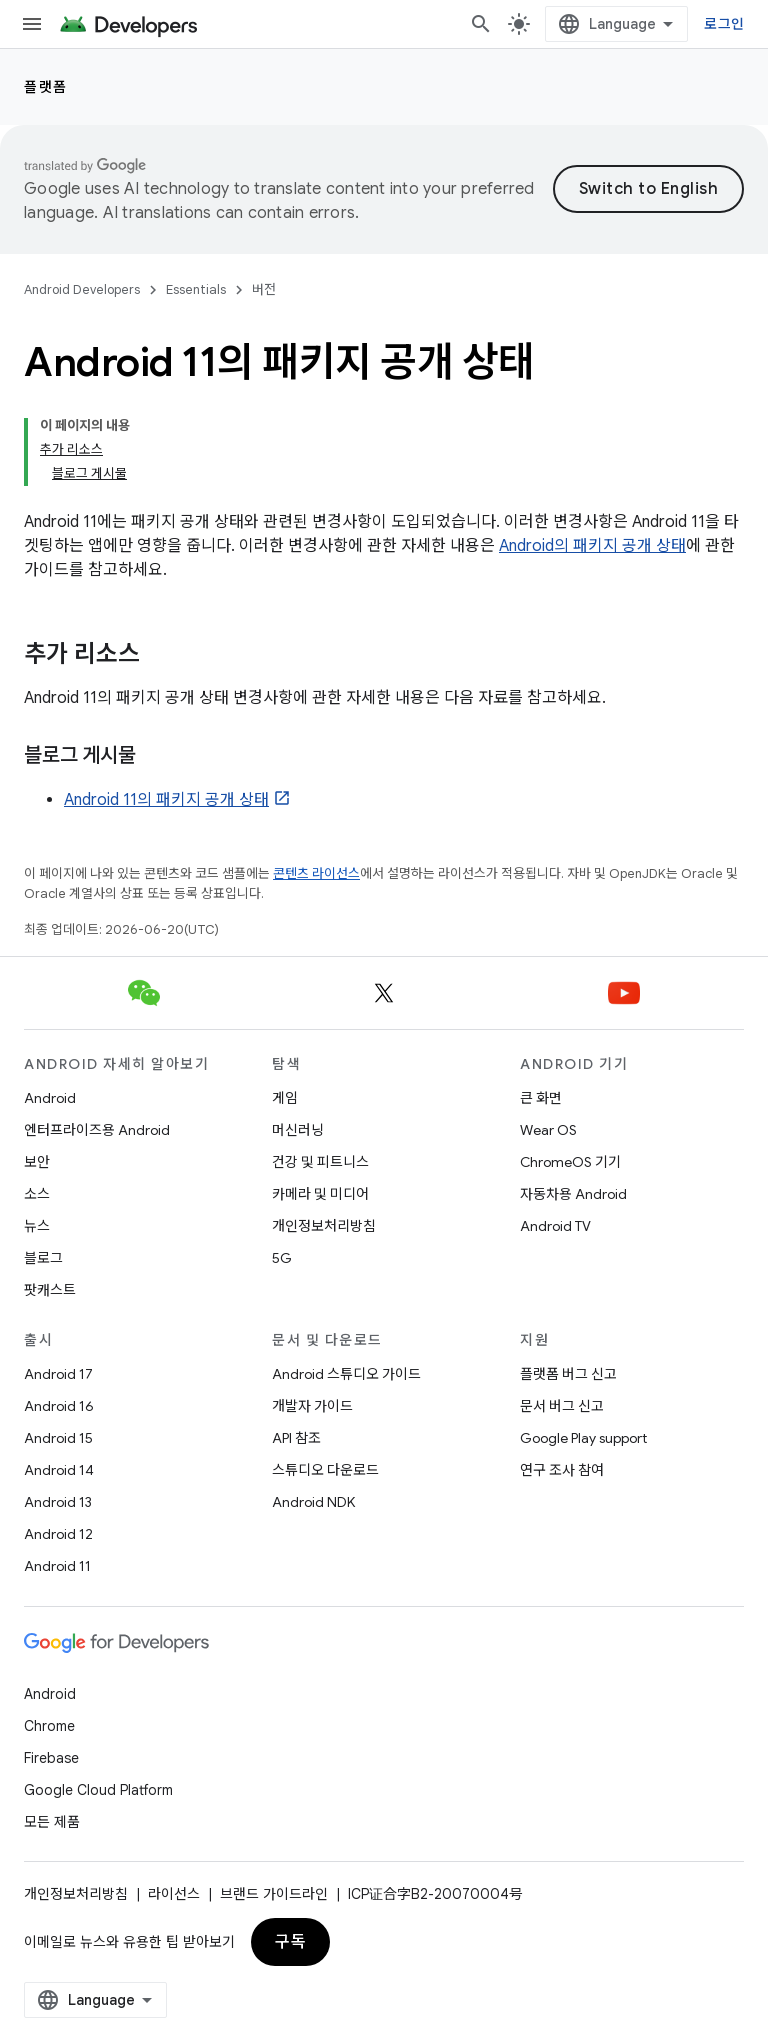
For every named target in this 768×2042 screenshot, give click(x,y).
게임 (285, 1098)
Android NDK (313, 1502)
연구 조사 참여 (562, 1470)
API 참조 (296, 1438)
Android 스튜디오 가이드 (346, 1374)
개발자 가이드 (312, 1406)
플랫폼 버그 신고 (568, 1374)
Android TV (555, 1226)
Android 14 (59, 1470)
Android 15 (58, 1438)
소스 (37, 1194)
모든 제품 (52, 1822)
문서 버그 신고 (562, 1406)
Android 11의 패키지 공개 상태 (166, 800)
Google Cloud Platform (98, 1790)
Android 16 (59, 1406)
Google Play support (583, 1438)
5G (282, 1258)
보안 (37, 1162)
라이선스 (174, 1894)
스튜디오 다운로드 (325, 1470)
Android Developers (82, 289)
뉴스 (37, 1226)
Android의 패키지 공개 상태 (592, 546)
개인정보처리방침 (324, 1226)
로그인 (724, 24)
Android (50, 1098)
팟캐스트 (50, 1290)
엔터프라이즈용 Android (97, 1130)
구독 (290, 1942)
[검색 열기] (481, 24)
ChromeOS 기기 (570, 1162)
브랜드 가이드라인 (274, 1894)
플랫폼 (46, 87)
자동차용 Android (573, 1194)
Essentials (196, 289)
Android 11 (57, 1566)
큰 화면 (541, 1098)
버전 (264, 289)
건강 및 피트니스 (320, 1162)
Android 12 (58, 1534)
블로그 (43, 1258)
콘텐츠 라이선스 (316, 873)
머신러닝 (298, 1130)
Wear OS (548, 1130)
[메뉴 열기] (32, 24)
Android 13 (58, 1502)
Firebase (51, 1758)
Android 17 (58, 1374)
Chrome (49, 1726)
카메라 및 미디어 (320, 1194)
